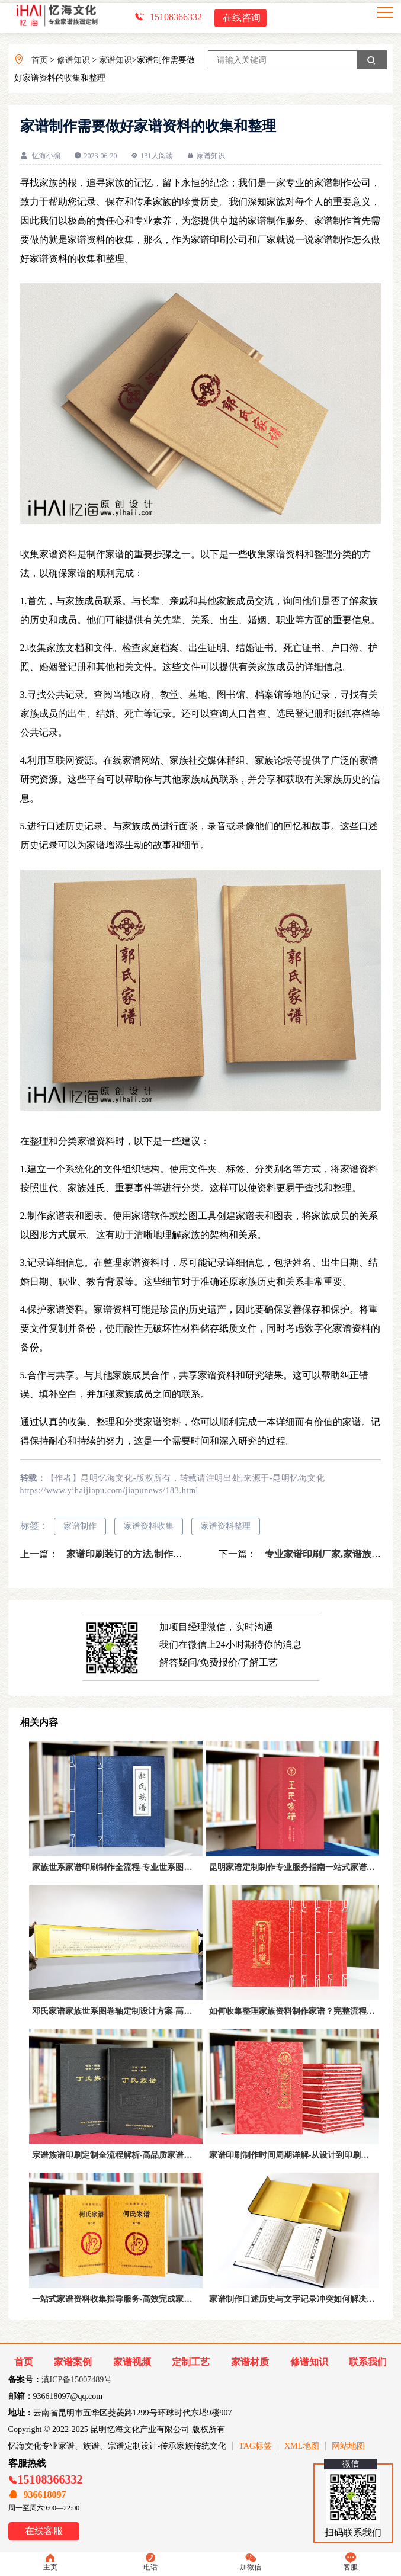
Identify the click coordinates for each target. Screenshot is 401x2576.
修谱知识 (73, 60)
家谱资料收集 (149, 1526)
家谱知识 (115, 60)
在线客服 (44, 2531)
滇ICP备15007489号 (77, 2379)
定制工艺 (191, 2362)
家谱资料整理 (226, 1526)
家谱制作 (80, 1526)
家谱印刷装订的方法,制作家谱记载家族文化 (156, 1554)
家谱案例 (73, 2362)
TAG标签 (255, 2446)
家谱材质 (250, 2362)
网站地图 (348, 2446)
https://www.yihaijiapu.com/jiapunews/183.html (109, 1490)
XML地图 (301, 2446)
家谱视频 (132, 2362)
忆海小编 (46, 156)
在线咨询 (242, 17)
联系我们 (368, 2362)
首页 (39, 60)
